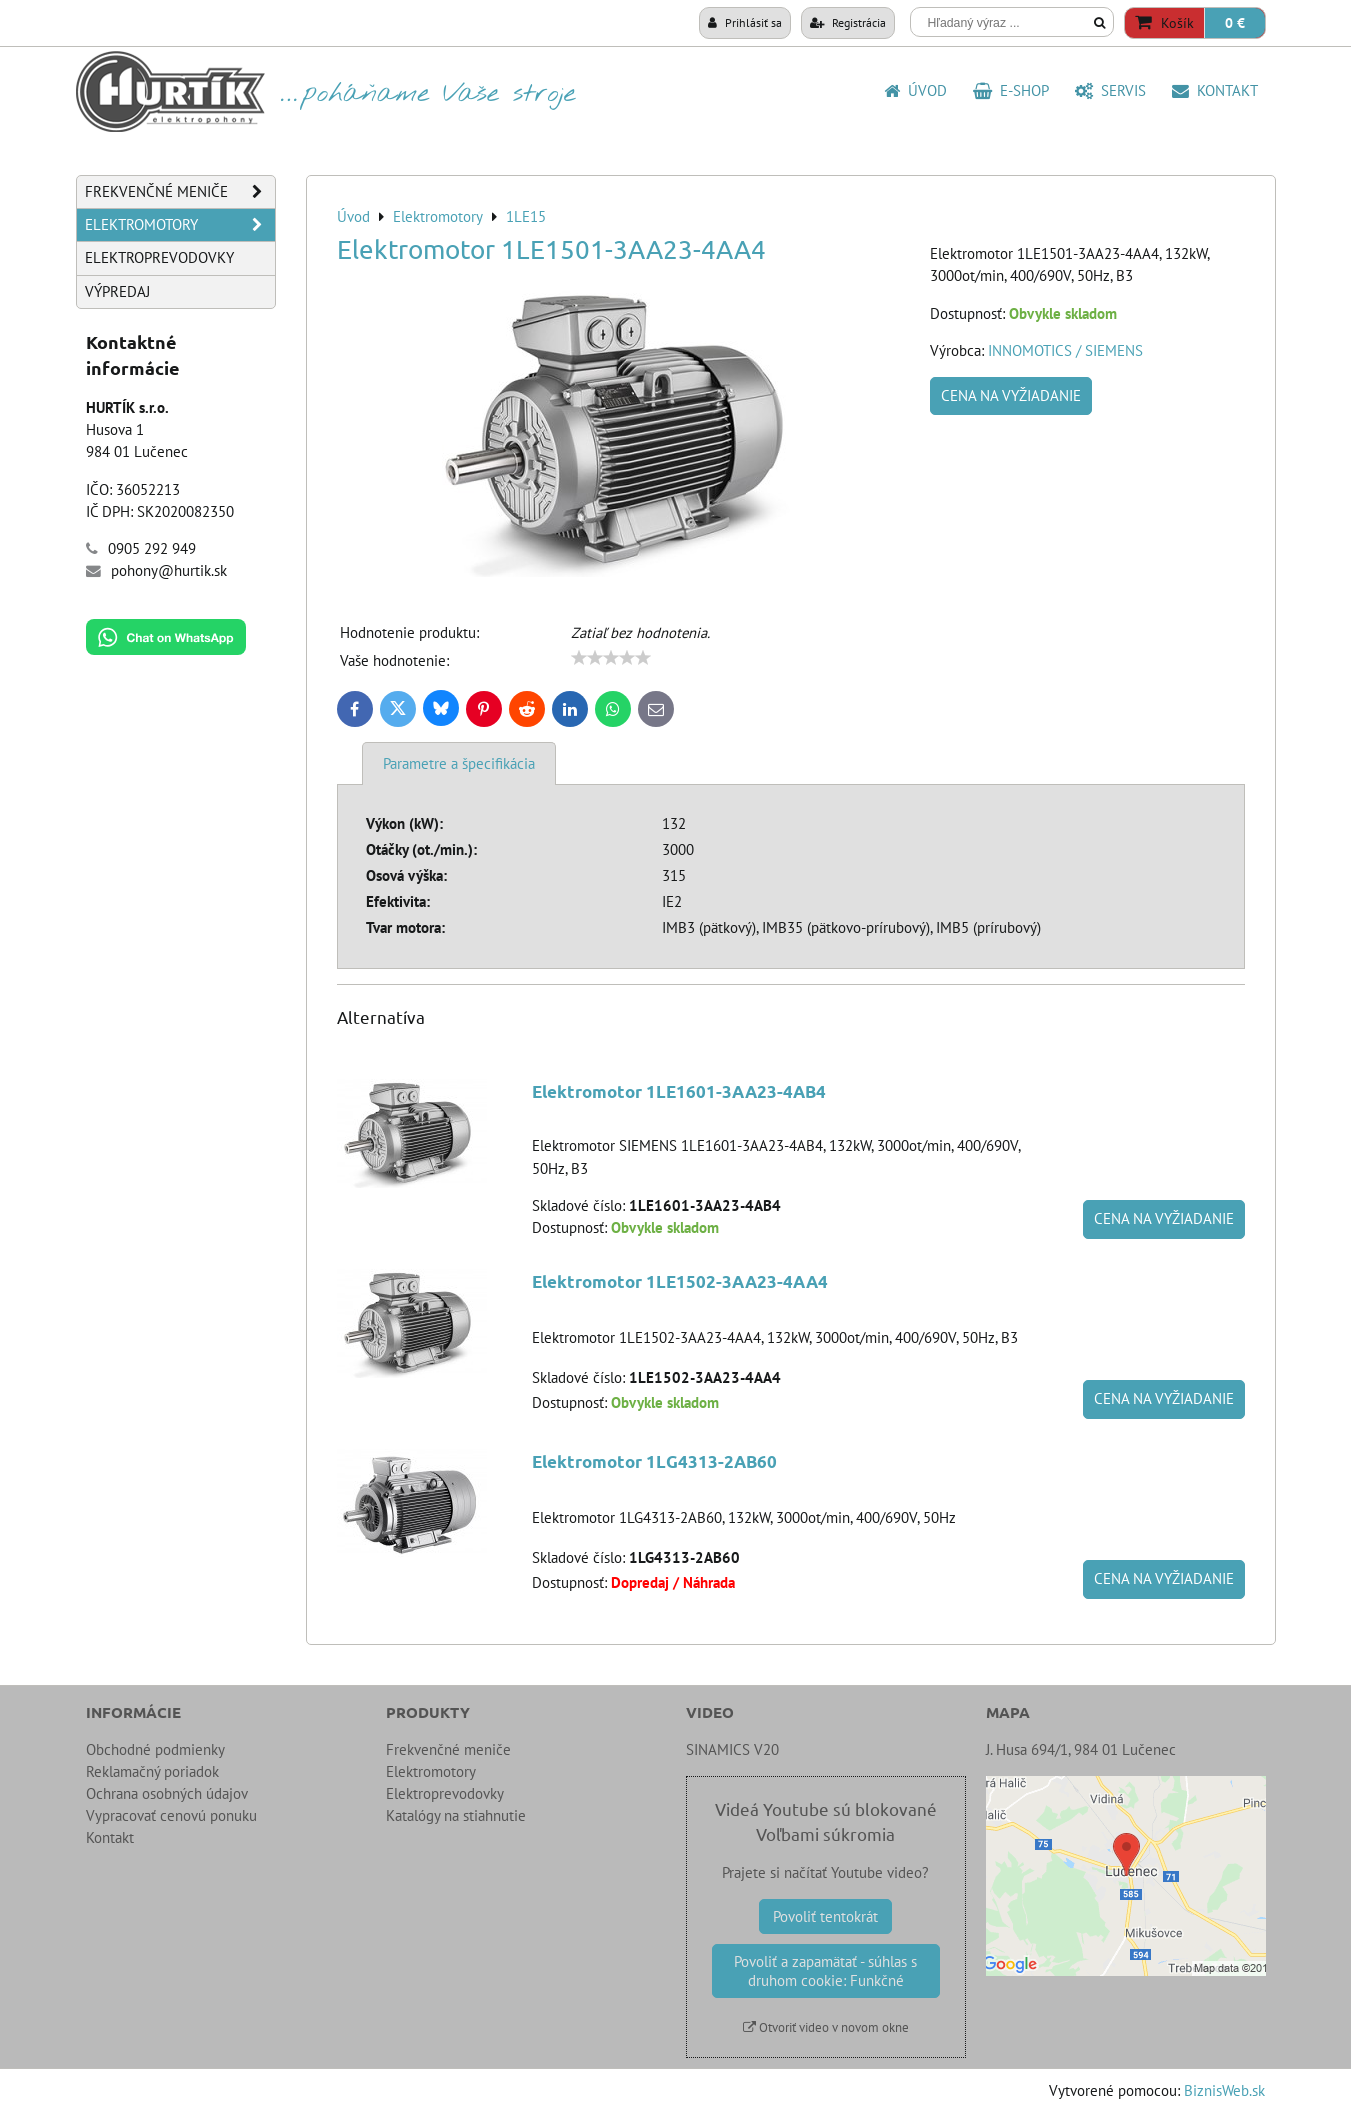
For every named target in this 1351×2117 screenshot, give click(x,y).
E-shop (1011, 90)
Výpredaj (117, 291)
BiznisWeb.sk (1224, 2090)
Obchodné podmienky (155, 1749)
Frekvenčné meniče (180, 192)
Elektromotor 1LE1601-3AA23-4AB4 (679, 1091)
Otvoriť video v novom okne (826, 2027)
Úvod (915, 90)
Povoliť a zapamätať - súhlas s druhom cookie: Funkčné (825, 1971)
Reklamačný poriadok (152, 1771)
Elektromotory (180, 225)
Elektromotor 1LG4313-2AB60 (654, 1461)
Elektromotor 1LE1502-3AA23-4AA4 (680, 1281)
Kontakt (1215, 90)
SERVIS (1110, 90)
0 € (1235, 23)
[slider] (611, 658)
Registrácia (848, 22)
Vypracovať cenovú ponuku (171, 1815)
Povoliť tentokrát (825, 1916)
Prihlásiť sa (745, 22)
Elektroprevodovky (159, 257)
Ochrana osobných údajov (167, 1793)
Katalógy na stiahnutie (456, 1815)
